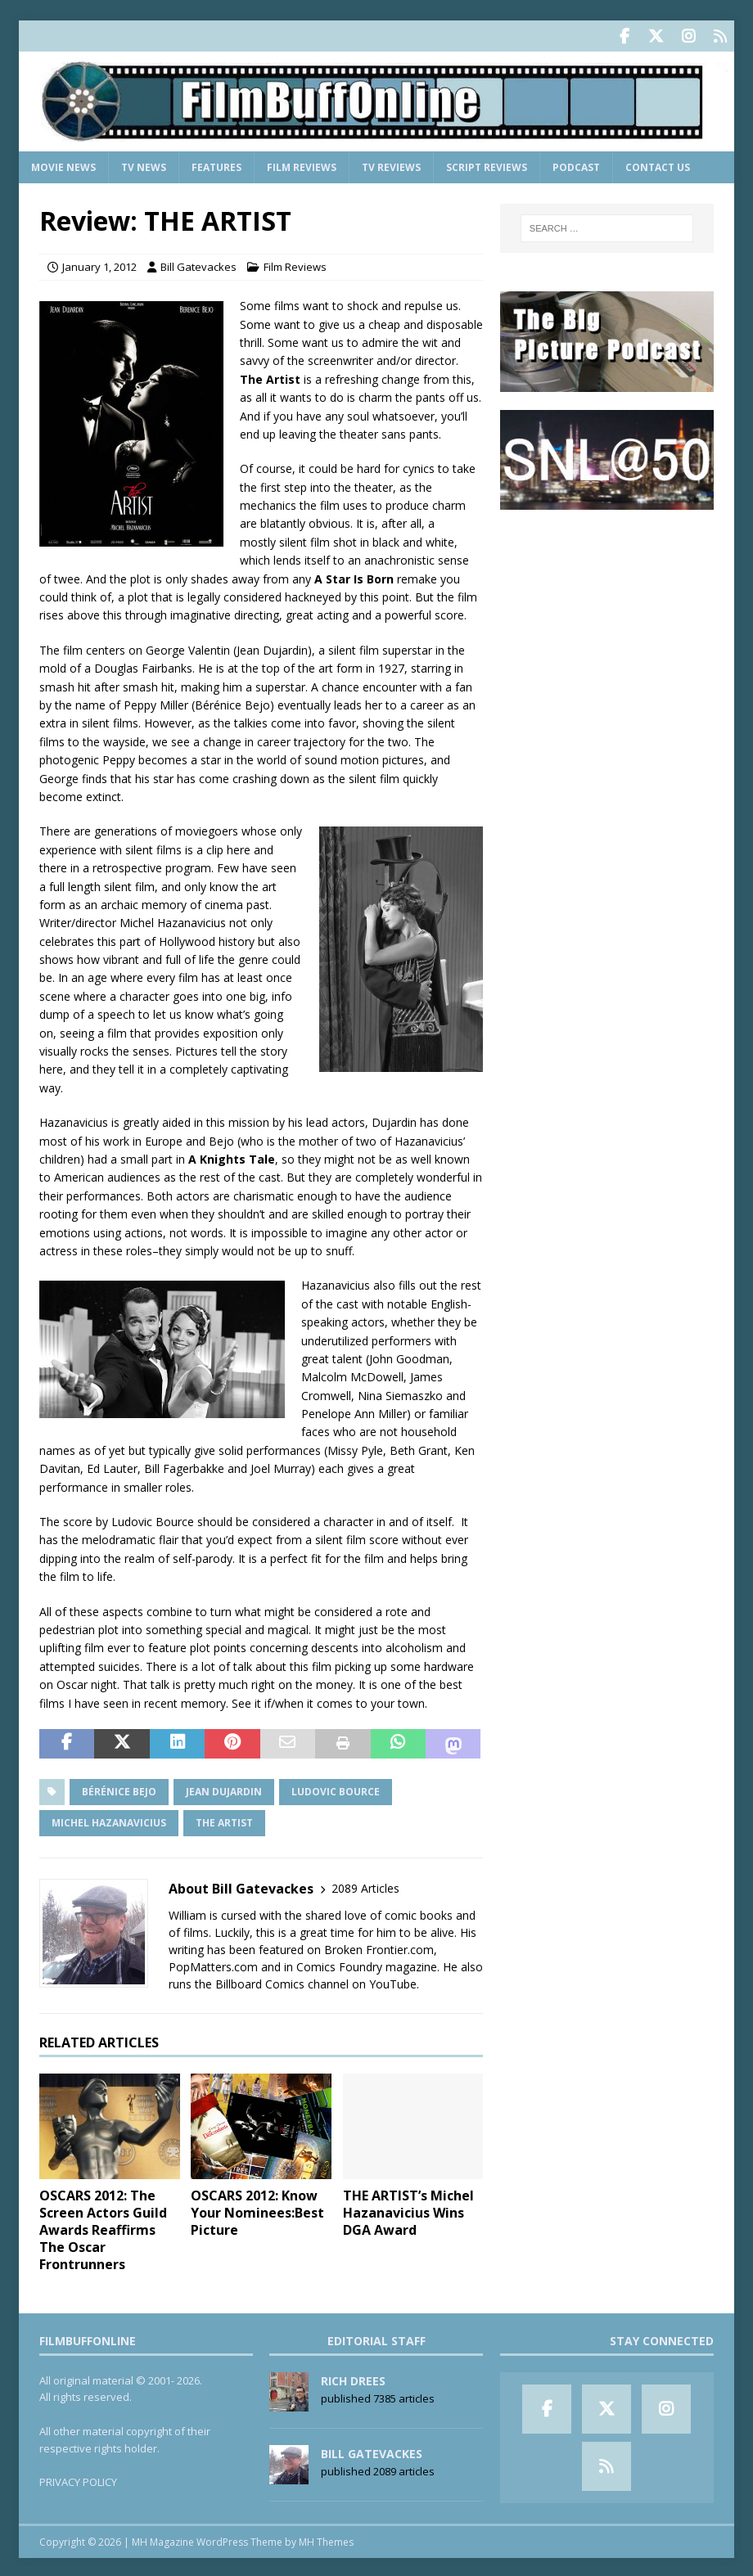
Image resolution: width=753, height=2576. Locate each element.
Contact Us (657, 164)
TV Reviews (391, 164)
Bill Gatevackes (198, 264)
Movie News (63, 164)
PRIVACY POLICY (78, 2479)
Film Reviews (301, 164)
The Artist (224, 1819)
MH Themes (326, 2539)
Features (216, 164)
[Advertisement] (607, 627)
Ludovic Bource (335, 1788)
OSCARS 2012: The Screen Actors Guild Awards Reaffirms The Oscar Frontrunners (103, 2227)
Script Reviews (486, 164)
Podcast (576, 164)
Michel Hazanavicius (109, 1819)
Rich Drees (353, 2377)
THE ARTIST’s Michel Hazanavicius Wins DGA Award (408, 2210)
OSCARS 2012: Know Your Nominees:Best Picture (257, 2210)
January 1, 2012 (99, 264)
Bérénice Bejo (119, 1788)
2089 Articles (365, 1886)
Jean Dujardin (224, 1788)
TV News (143, 164)
